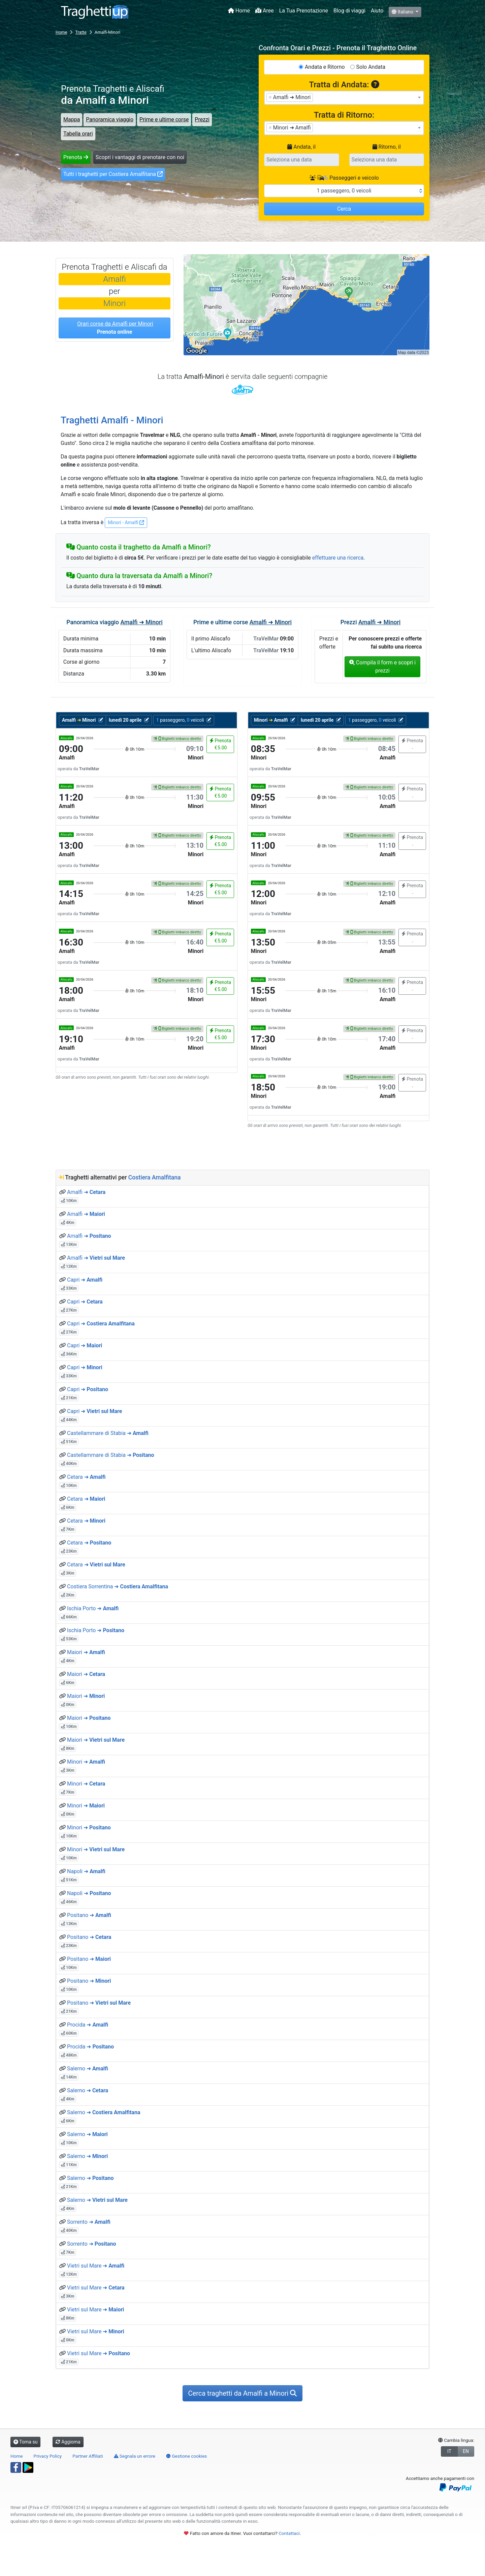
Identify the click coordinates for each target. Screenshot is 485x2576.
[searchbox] (317, 97)
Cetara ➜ (86, 1477)
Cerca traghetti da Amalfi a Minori (242, 2393)
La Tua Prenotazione (303, 10)
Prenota (75, 157)
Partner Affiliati (87, 2456)
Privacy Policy (48, 2456)
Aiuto (377, 10)
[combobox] (344, 98)
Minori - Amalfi (126, 522)
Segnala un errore (134, 2456)
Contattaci (289, 2533)
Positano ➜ (89, 1915)
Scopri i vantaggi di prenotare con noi (140, 157)
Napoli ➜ (86, 1871)
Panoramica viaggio (109, 119)
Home (239, 10)
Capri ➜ (84, 1280)
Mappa (71, 119)
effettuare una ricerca (337, 558)
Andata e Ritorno (325, 67)
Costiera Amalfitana (154, 1177)
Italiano (403, 11)
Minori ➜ (86, 1762)
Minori (114, 303)
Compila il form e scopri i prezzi (382, 666)
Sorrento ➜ (88, 2222)
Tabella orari (78, 133)
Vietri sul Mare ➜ (95, 2266)
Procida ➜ (87, 2024)
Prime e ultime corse (164, 119)
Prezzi (202, 119)
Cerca (344, 209)
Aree (264, 10)
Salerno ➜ (87, 2068)
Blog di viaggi (349, 10)
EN (466, 2451)
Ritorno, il (387, 147)
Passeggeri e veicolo (344, 178)
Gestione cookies (186, 2456)
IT (449, 2451)
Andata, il (301, 147)
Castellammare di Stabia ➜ (108, 1433)
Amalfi (114, 279)
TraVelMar (242, 389)
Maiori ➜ (86, 1652)
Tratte (80, 32)
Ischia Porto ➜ (93, 1608)
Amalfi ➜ (86, 1192)
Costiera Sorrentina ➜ (117, 1586)
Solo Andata (371, 67)
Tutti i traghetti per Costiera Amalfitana (113, 174)
